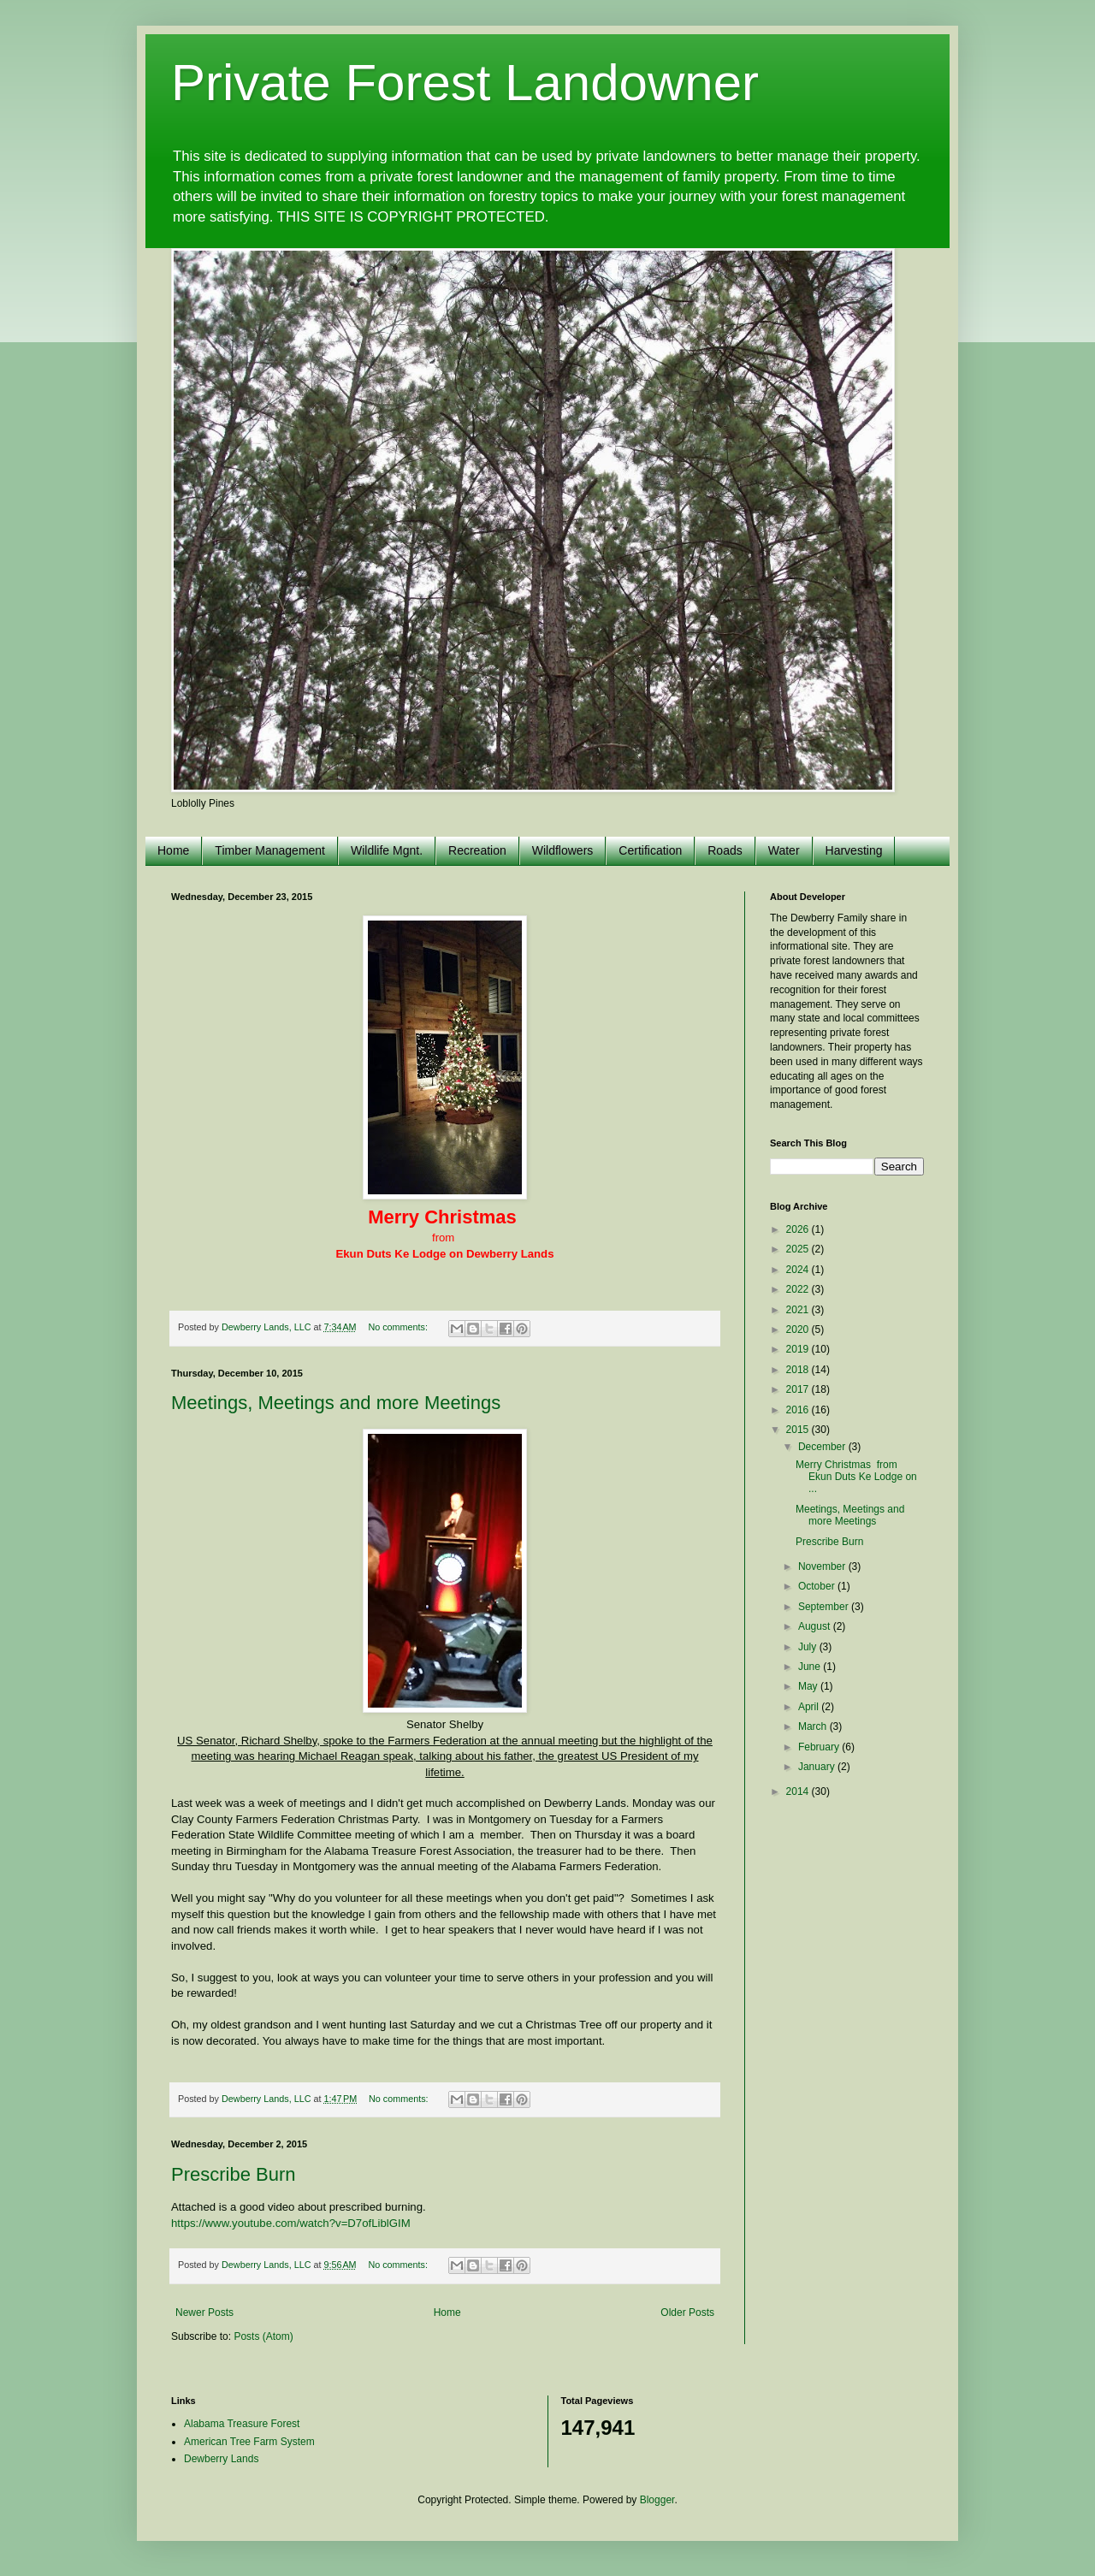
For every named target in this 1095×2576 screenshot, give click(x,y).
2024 (799, 1270)
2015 (799, 1430)
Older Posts (687, 2312)
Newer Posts (204, 2312)
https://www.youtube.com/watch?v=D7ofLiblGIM (291, 2223)
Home (173, 850)
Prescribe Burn (233, 2174)
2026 (799, 1229)
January (818, 1767)
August (815, 1626)
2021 (799, 1310)
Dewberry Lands (221, 2459)
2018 (799, 1370)
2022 (799, 1289)
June (810, 1667)
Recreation (477, 850)
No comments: (399, 1327)
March (814, 1726)
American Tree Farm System (249, 2442)
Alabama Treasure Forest (241, 2424)
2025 (799, 1249)
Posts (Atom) (263, 2336)
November (823, 1566)
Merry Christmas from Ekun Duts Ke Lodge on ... (856, 1477)
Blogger (657, 2500)
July (809, 1647)
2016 (799, 1410)
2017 (799, 1389)
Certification (650, 850)
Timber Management (270, 850)
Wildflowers (563, 850)
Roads (724, 850)
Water (784, 850)
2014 (799, 1791)
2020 (799, 1329)
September (824, 1607)
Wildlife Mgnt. (387, 850)
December (823, 1447)
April (809, 1707)
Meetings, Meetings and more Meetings (335, 1402)
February (820, 1747)
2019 (799, 1349)
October (818, 1586)
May (809, 1686)
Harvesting (854, 850)
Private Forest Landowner (465, 82)
